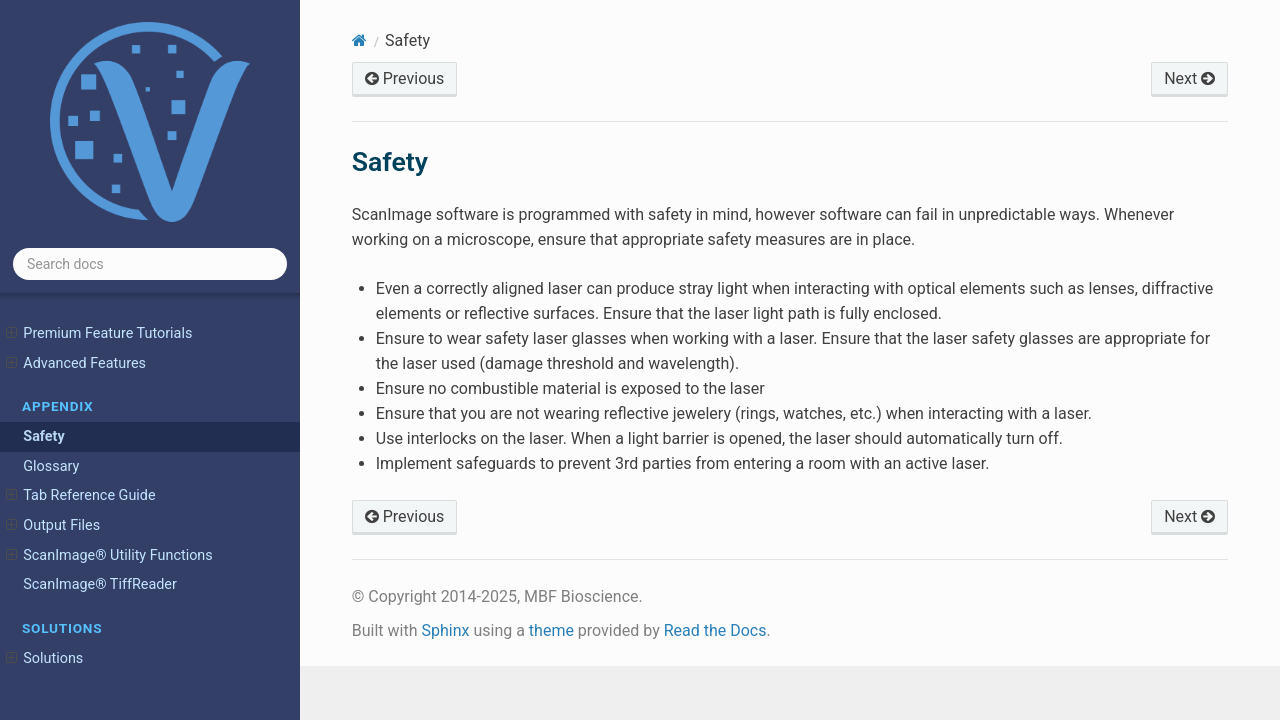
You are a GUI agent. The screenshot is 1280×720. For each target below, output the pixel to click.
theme (551, 630)
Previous (405, 78)
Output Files (53, 526)
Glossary (51, 466)
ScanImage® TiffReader (100, 584)
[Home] (359, 40)
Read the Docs (715, 630)
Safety (43, 436)
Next (1189, 78)
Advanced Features (76, 364)
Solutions (44, 659)
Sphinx (445, 630)
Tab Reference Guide (81, 496)
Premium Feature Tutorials (99, 334)
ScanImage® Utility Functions (109, 556)
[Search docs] (150, 264)
